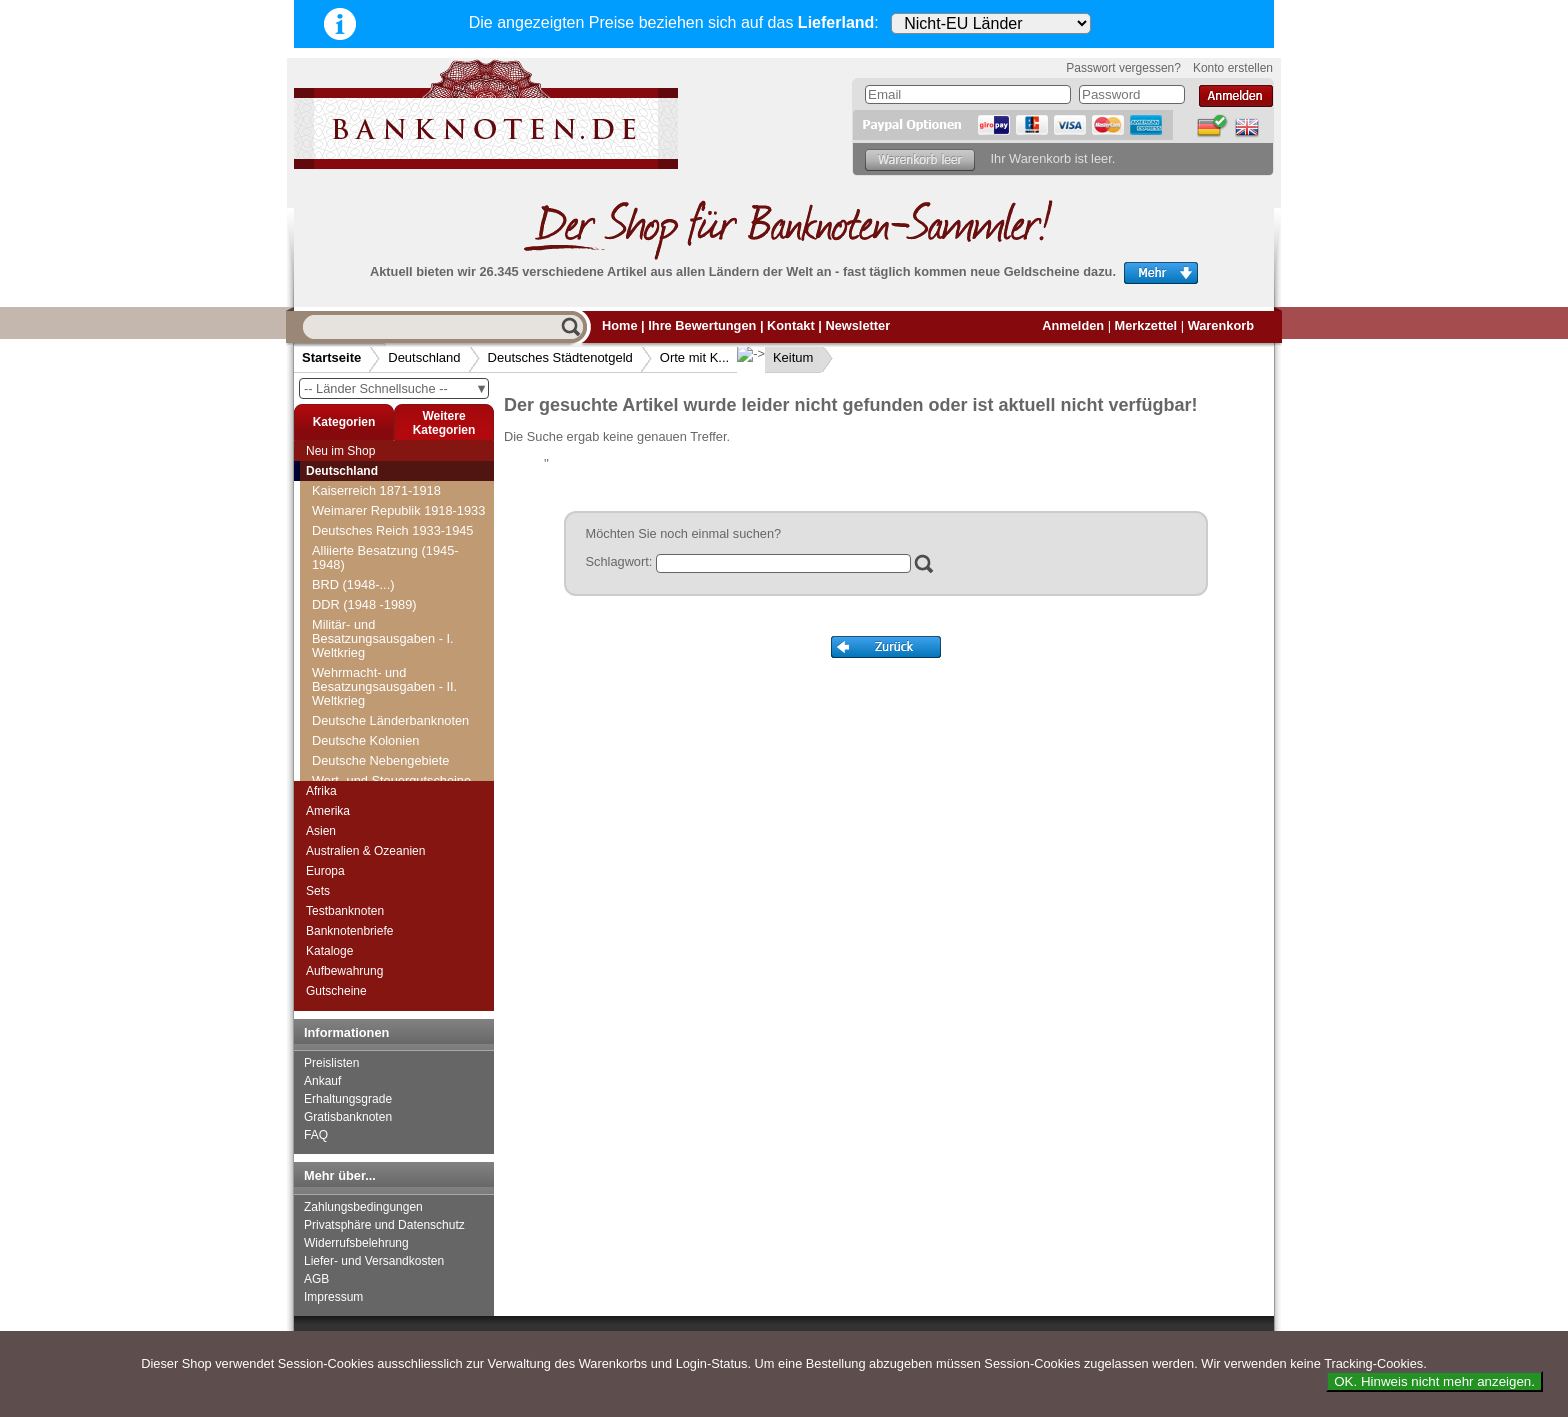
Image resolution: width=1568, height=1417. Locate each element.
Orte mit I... (349, 660)
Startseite (331, 357)
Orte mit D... (352, 560)
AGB (316, 1279)
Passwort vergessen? (1123, 68)
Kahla (340, 720)
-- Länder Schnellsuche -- (396, 388)
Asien (321, 831)
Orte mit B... (352, 520)
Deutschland (424, 357)
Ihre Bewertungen (702, 325)
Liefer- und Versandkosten (374, 1261)
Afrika (321, 791)
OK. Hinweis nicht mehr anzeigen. (1434, 1381)
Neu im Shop (340, 451)
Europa (325, 871)
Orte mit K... (694, 357)
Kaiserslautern (365, 740)
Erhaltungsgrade (348, 1099)
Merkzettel (1146, 325)
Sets (318, 891)
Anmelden (1073, 325)
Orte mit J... (351, 680)
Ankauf (322, 1081)
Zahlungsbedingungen (363, 1207)
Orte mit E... (352, 580)
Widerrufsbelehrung (356, 1243)
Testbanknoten (345, 911)
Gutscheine (336, 991)
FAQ (316, 1135)
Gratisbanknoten (348, 1117)
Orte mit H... (352, 640)
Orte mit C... (352, 540)
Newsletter (857, 325)
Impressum (333, 1297)
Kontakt (791, 325)
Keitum (777, 357)
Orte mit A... (352, 500)
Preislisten (331, 1063)
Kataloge (329, 951)
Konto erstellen (1233, 68)
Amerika (328, 811)
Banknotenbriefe (349, 931)
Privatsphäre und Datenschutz (384, 1225)
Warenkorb (1221, 325)
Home (620, 325)
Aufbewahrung (344, 971)
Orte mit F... (351, 600)
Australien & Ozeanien (365, 851)
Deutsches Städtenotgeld (560, 357)
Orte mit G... (353, 620)
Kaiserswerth (361, 760)
